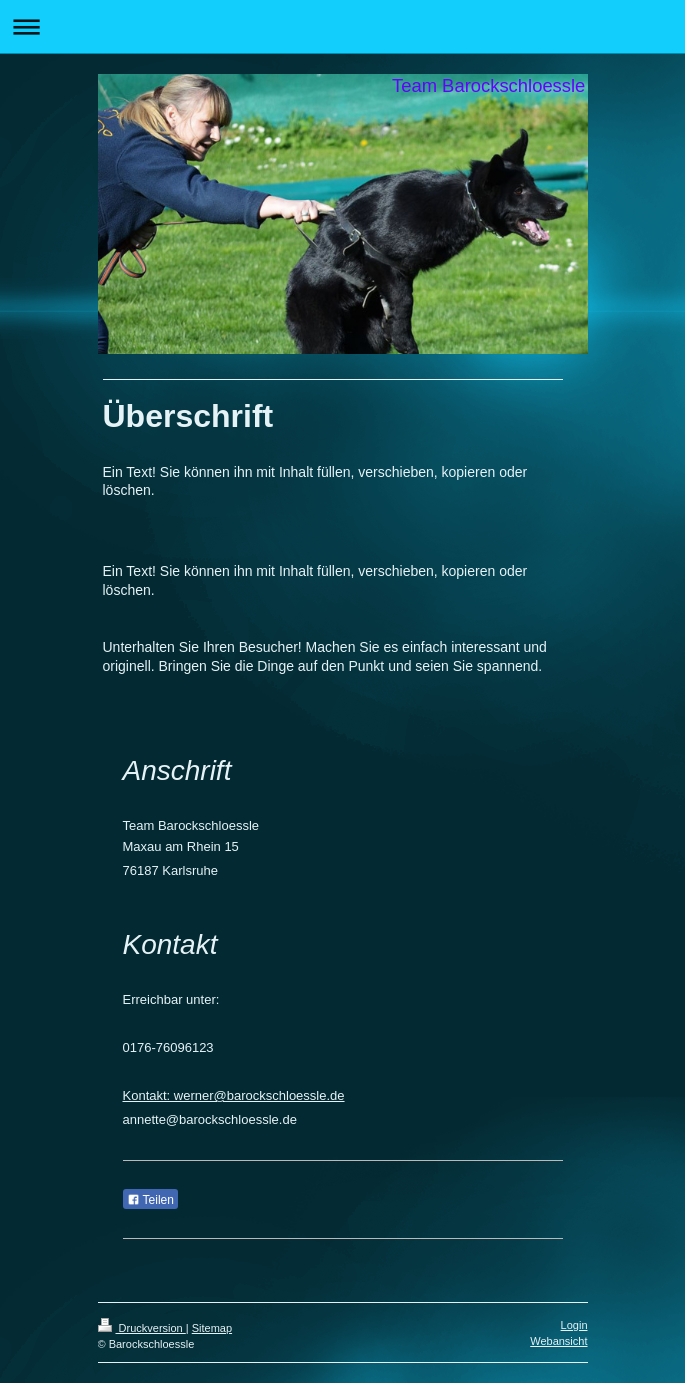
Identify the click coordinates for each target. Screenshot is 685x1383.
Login (574, 1325)
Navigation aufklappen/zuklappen (342, 26)
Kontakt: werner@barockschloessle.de (234, 1095)
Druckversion (142, 1328)
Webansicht (558, 1341)
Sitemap (212, 1328)
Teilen (150, 1200)
